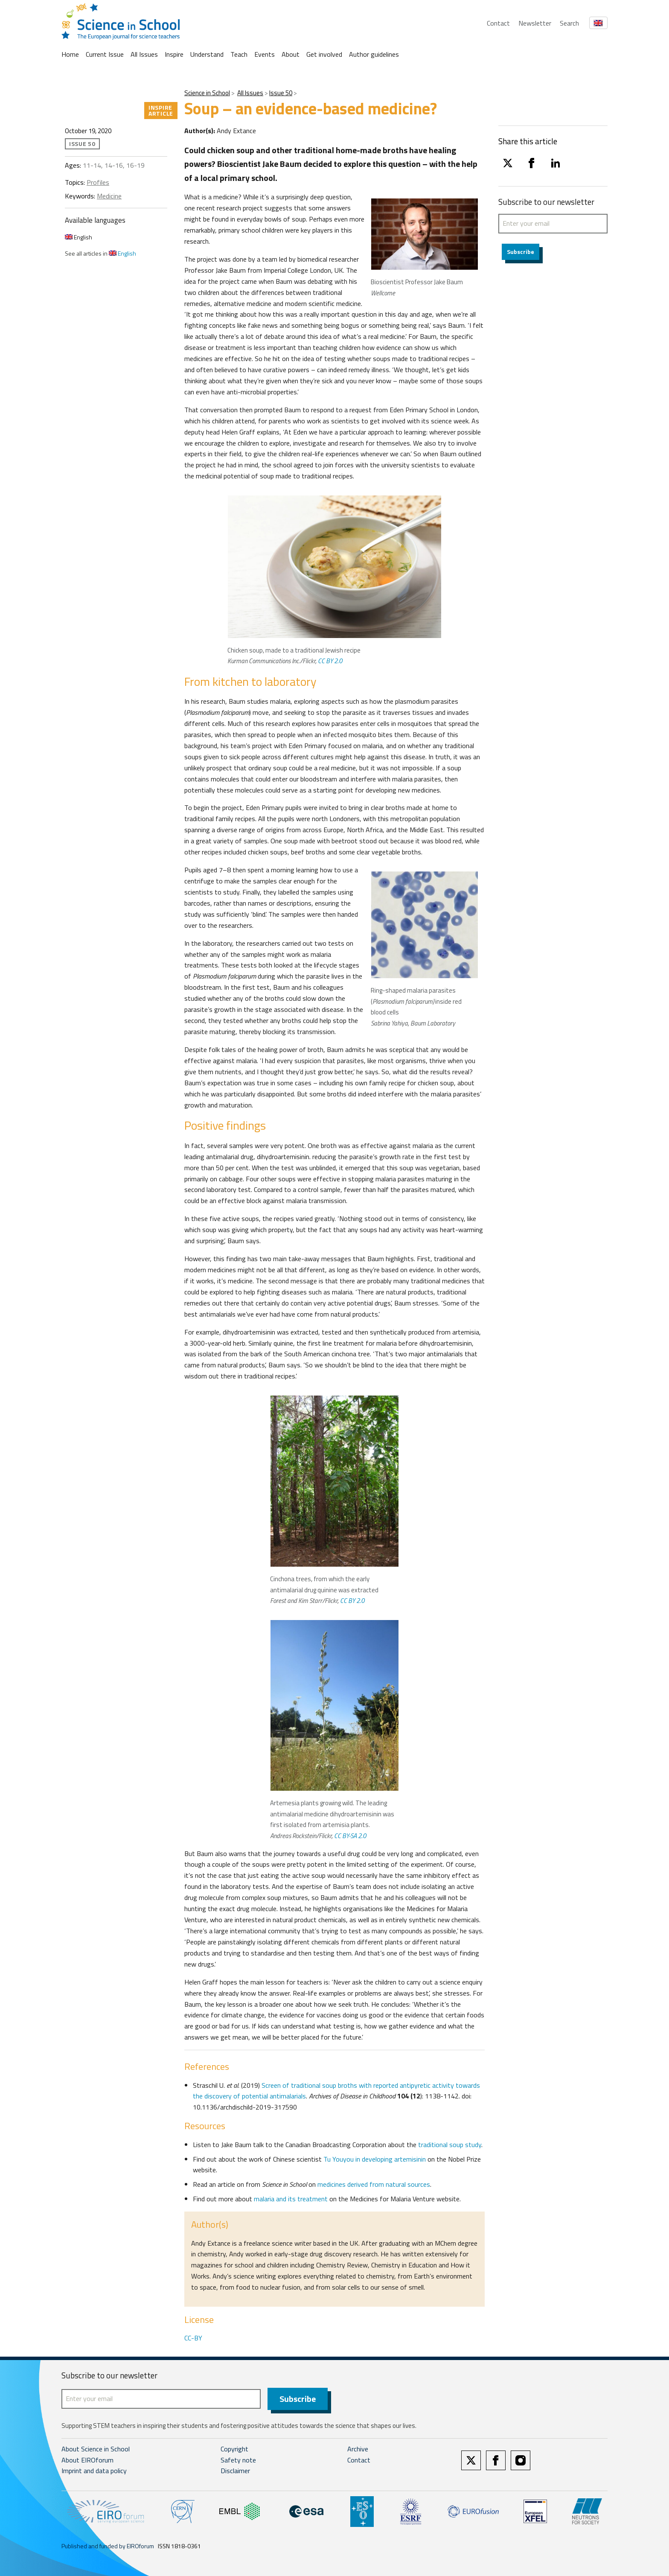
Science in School (207, 93)
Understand (207, 54)
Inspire (174, 54)
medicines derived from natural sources (373, 2184)
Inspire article (160, 110)
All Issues (144, 54)
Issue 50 (280, 93)
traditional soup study (449, 2144)
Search (569, 23)
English (78, 237)
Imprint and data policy (94, 2470)
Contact (498, 23)
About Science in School (95, 2449)
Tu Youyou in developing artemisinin (374, 2159)
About (291, 54)
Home (70, 54)
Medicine (109, 196)
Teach (238, 54)
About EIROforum (87, 2460)
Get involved (324, 54)
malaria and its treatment (291, 2199)
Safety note (238, 2460)
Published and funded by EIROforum (107, 2545)
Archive (357, 2449)
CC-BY (193, 2338)
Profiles (98, 182)
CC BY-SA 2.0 (350, 1836)
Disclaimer (235, 2470)
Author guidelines (374, 54)
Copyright (234, 2449)
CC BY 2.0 (330, 661)
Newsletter (534, 23)
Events (264, 54)
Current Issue (105, 54)
